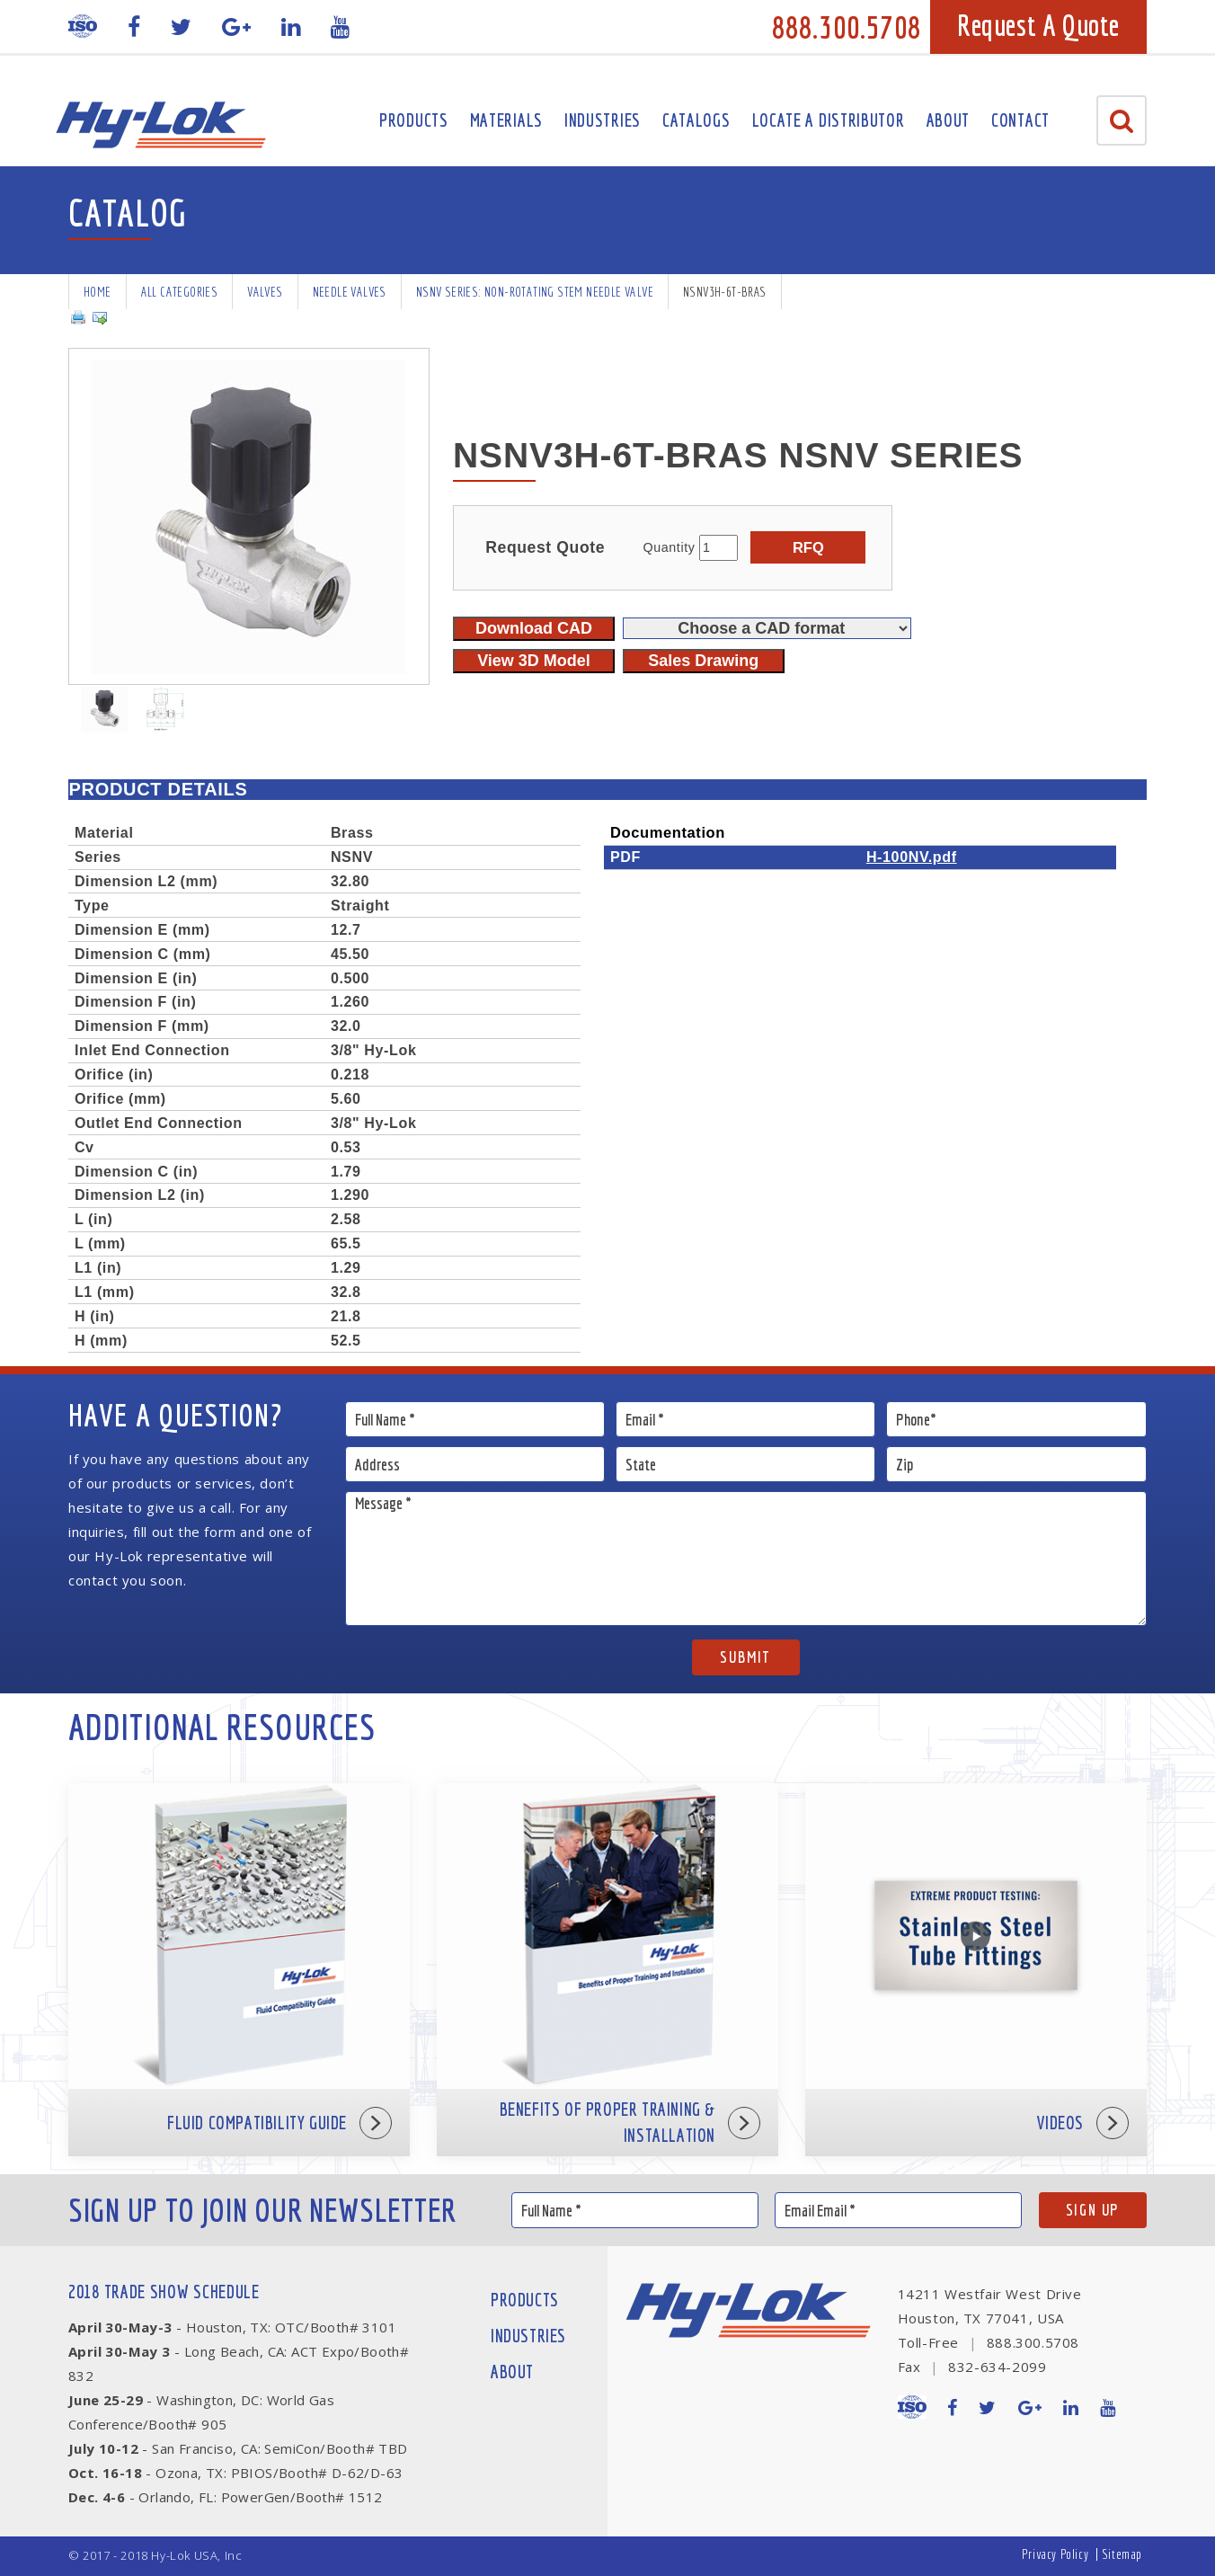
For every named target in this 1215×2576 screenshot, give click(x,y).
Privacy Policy (1055, 2554)
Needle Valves (349, 291)
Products (413, 120)
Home (97, 291)
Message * (746, 1558)
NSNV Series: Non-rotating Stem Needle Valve (534, 291)
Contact (1020, 120)
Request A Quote (1038, 25)
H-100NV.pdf (911, 856)
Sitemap (1122, 2554)
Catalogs (696, 120)
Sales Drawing (703, 661)
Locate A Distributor (828, 120)
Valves (264, 291)
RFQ (808, 547)
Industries (602, 120)
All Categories (179, 291)
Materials (506, 120)
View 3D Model (533, 661)
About (949, 120)
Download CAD (533, 628)
